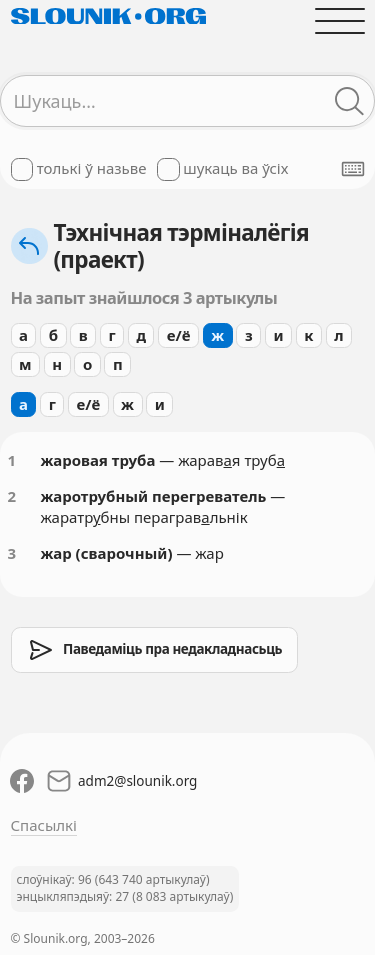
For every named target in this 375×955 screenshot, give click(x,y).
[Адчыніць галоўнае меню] (339, 20)
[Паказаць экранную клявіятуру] (353, 169)
